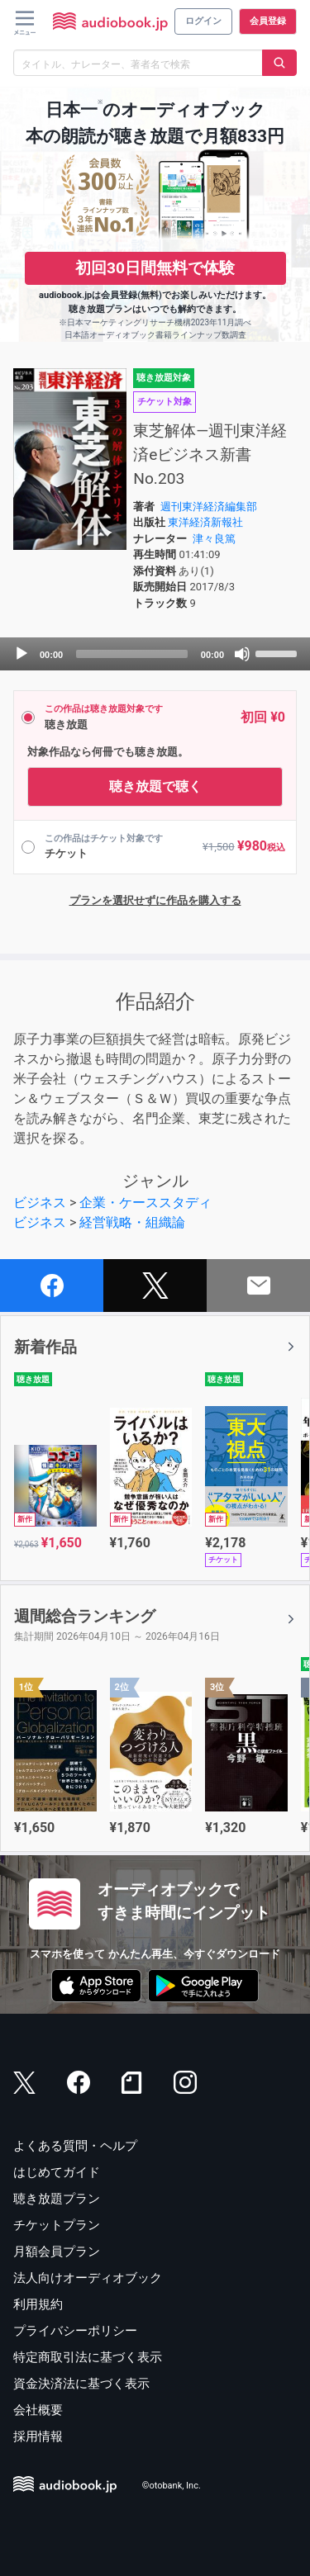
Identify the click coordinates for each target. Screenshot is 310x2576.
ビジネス (39, 1202)
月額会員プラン (56, 2251)
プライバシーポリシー (75, 2330)
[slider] (132, 654)
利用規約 (38, 2304)
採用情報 (38, 2436)
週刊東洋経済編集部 (208, 506)
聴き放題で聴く (155, 786)
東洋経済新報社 (205, 522)
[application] (155, 653)
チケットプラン (56, 2225)
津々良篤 (214, 539)
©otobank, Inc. (171, 2485)
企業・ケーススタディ (145, 1202)
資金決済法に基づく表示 (81, 2383)
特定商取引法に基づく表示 (87, 2357)
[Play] (21, 654)
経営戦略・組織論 (132, 1222)
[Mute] (242, 654)
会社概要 (38, 2410)
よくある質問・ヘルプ (75, 2145)
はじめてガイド (56, 2172)
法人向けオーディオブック (87, 2278)
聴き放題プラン (56, 2198)
